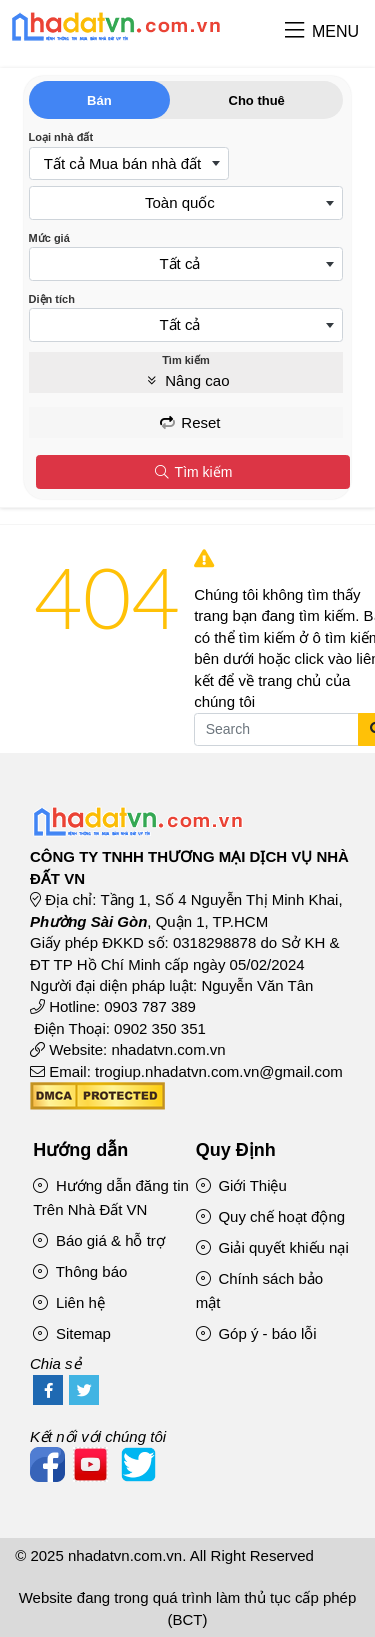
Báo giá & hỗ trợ (99, 1240)
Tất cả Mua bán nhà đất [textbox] (122, 163)
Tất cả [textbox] (179, 263)
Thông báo (80, 1271)
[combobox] (129, 164)
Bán (99, 100)
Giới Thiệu (241, 1185)
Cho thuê (257, 100)
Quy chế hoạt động (270, 1216)
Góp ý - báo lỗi (256, 1333)
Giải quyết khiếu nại (272, 1247)
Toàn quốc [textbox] (180, 202)
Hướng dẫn (80, 1150)
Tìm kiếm (192, 472)
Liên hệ (69, 1302)
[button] (294, 31)
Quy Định (236, 1150)
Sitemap (72, 1333)
